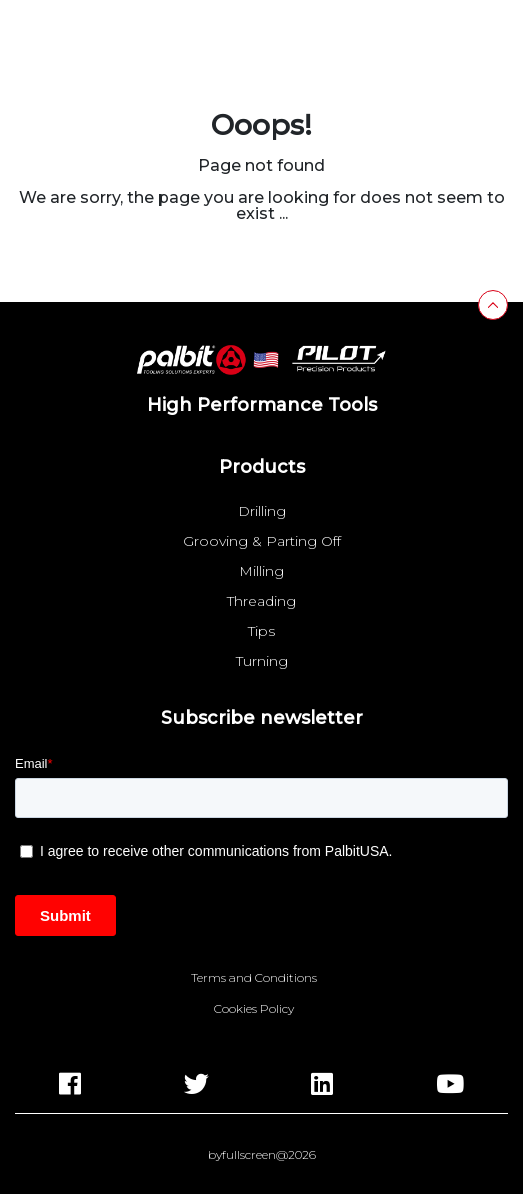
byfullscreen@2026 (262, 1155)
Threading (261, 601)
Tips (261, 631)
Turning (262, 661)
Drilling (262, 511)
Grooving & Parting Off (262, 541)
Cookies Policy (254, 1009)
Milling (261, 571)
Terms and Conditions (254, 978)
